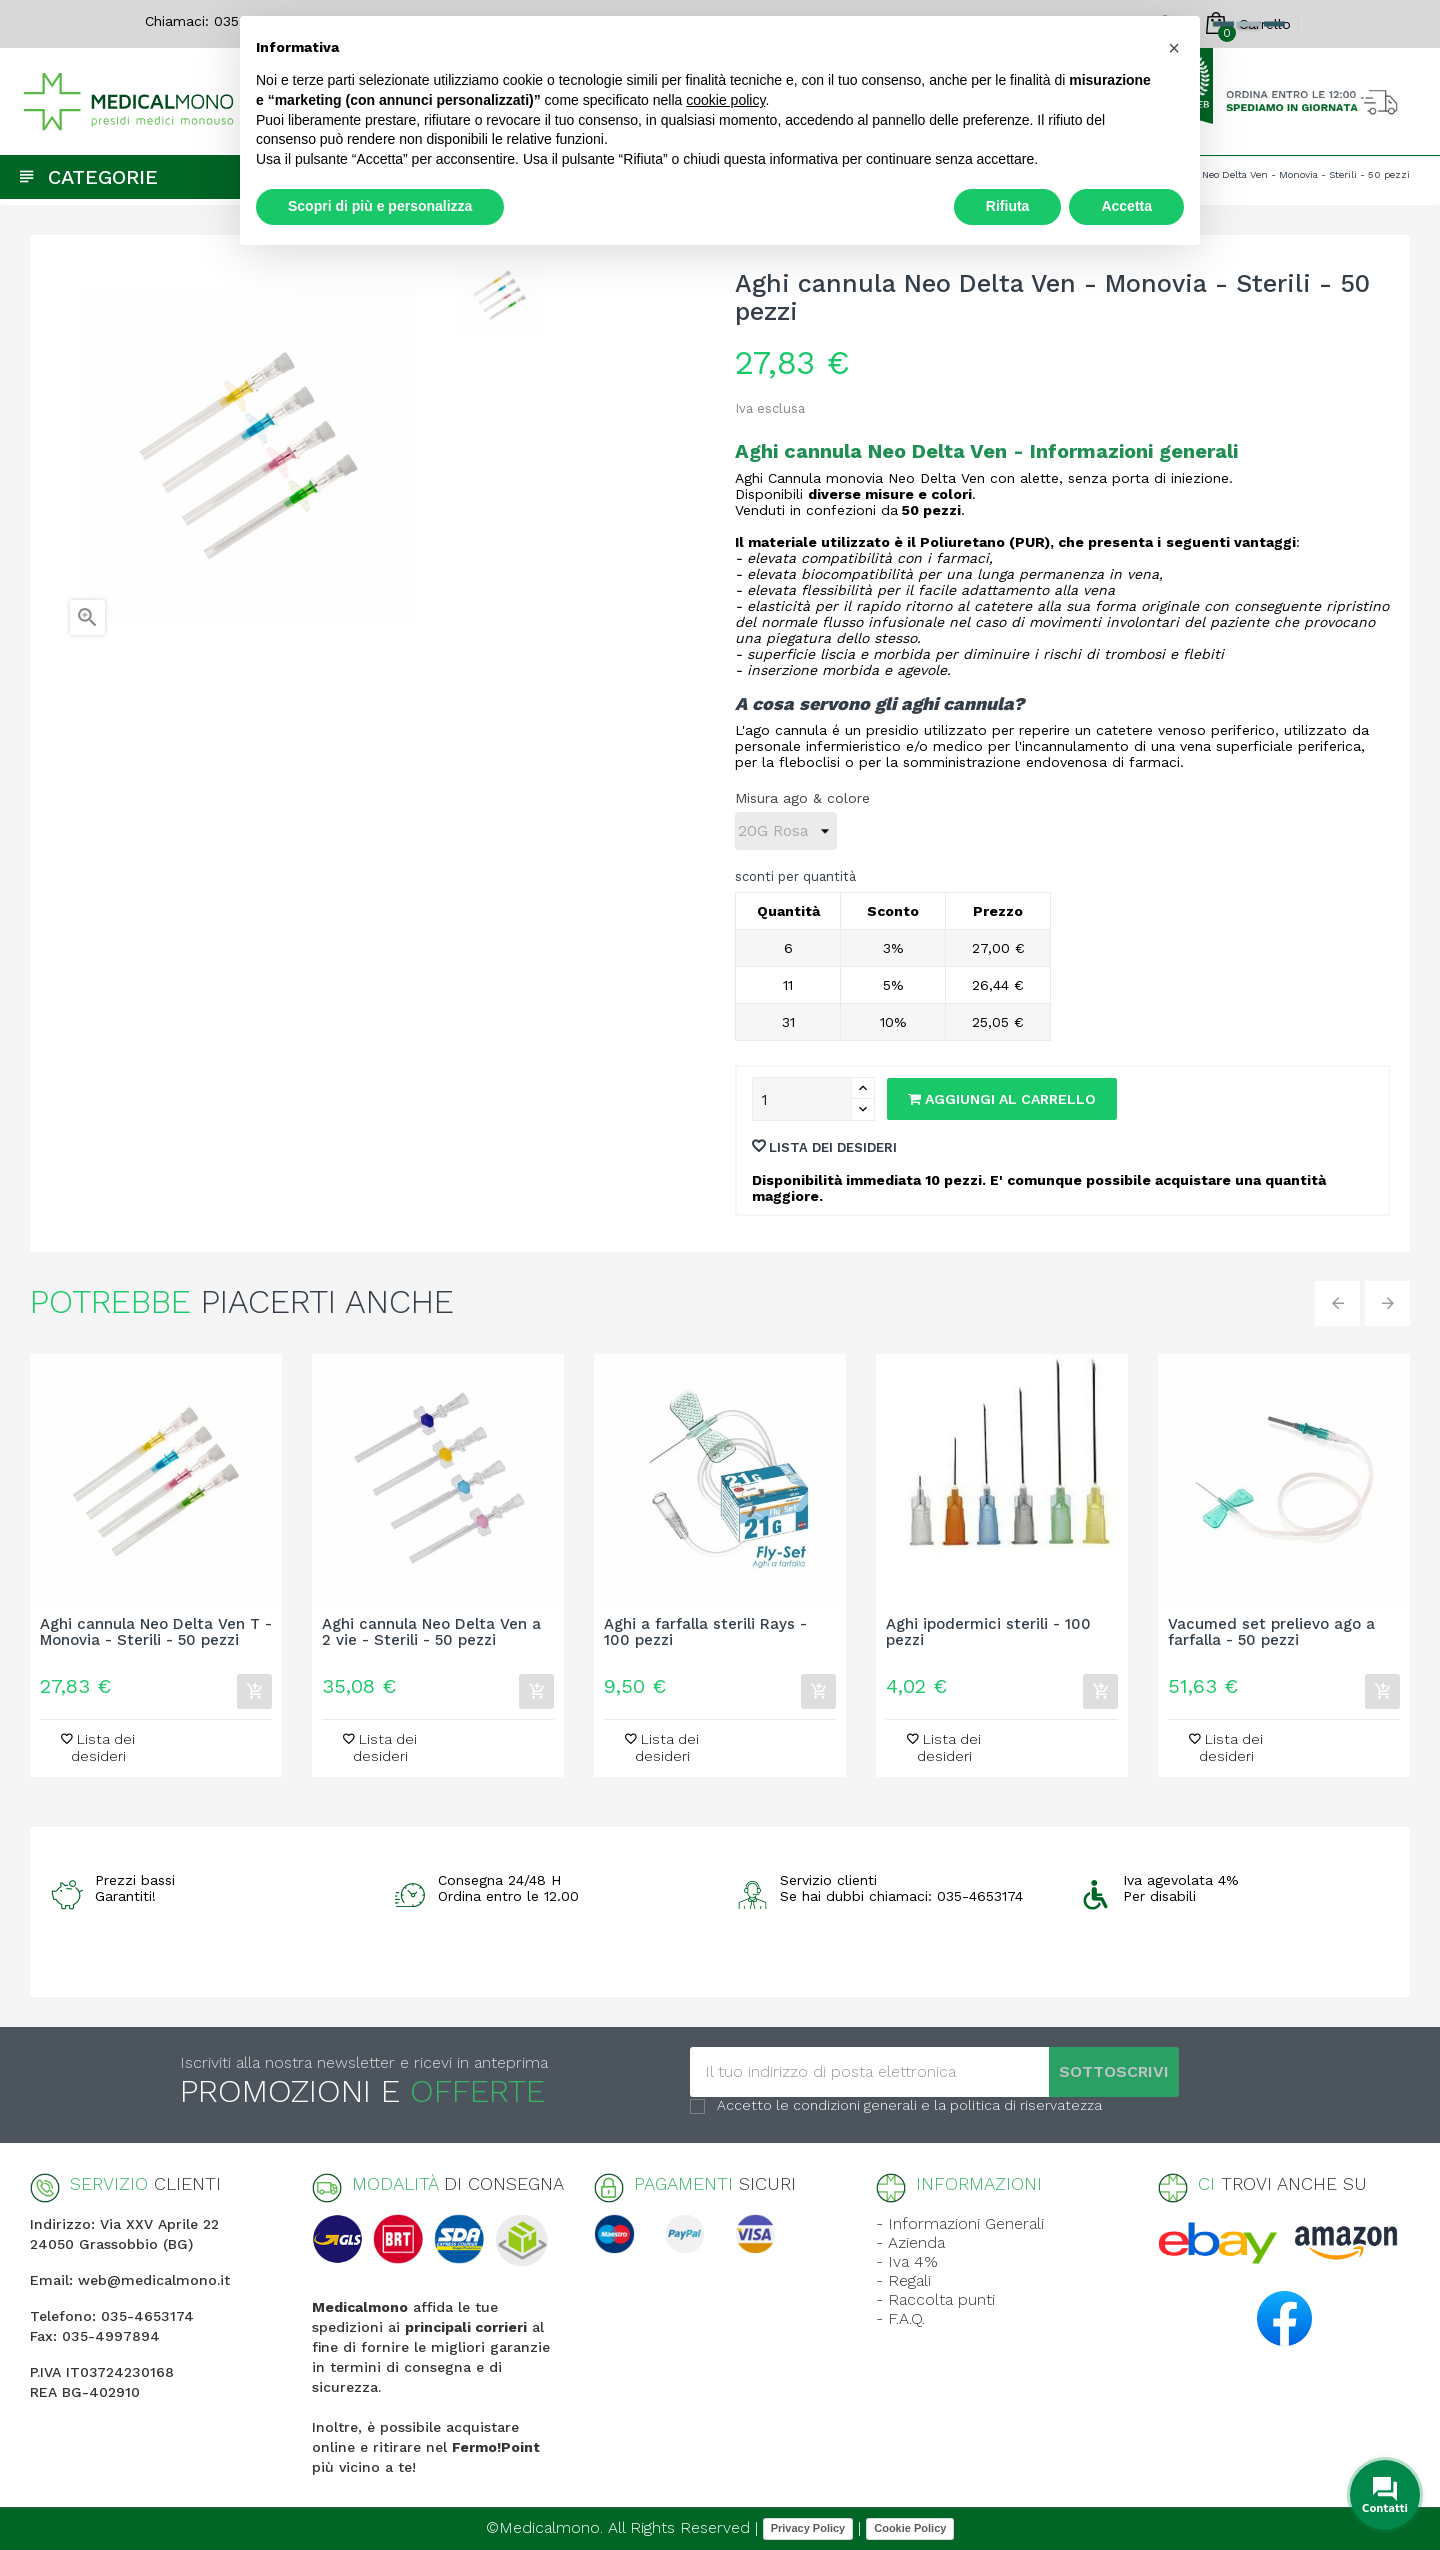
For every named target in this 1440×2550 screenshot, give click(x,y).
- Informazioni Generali (960, 2223)
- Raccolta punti (935, 2299)
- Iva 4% (907, 2261)
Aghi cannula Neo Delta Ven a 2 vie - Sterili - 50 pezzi (431, 1633)
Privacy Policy (808, 2528)
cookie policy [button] (725, 100)
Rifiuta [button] (1008, 206)
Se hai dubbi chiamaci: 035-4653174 (901, 1896)
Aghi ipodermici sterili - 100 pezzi (988, 1633)
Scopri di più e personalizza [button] (380, 206)
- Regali (903, 2280)
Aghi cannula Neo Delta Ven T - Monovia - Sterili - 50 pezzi (156, 1633)
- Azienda (910, 2242)
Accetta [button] (1126, 206)
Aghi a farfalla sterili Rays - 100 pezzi (705, 1633)
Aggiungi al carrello (1002, 1099)
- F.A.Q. (900, 2318)
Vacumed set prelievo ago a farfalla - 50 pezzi (1271, 1633)
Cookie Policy (910, 2528)
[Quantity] (802, 1099)
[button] (1174, 48)
